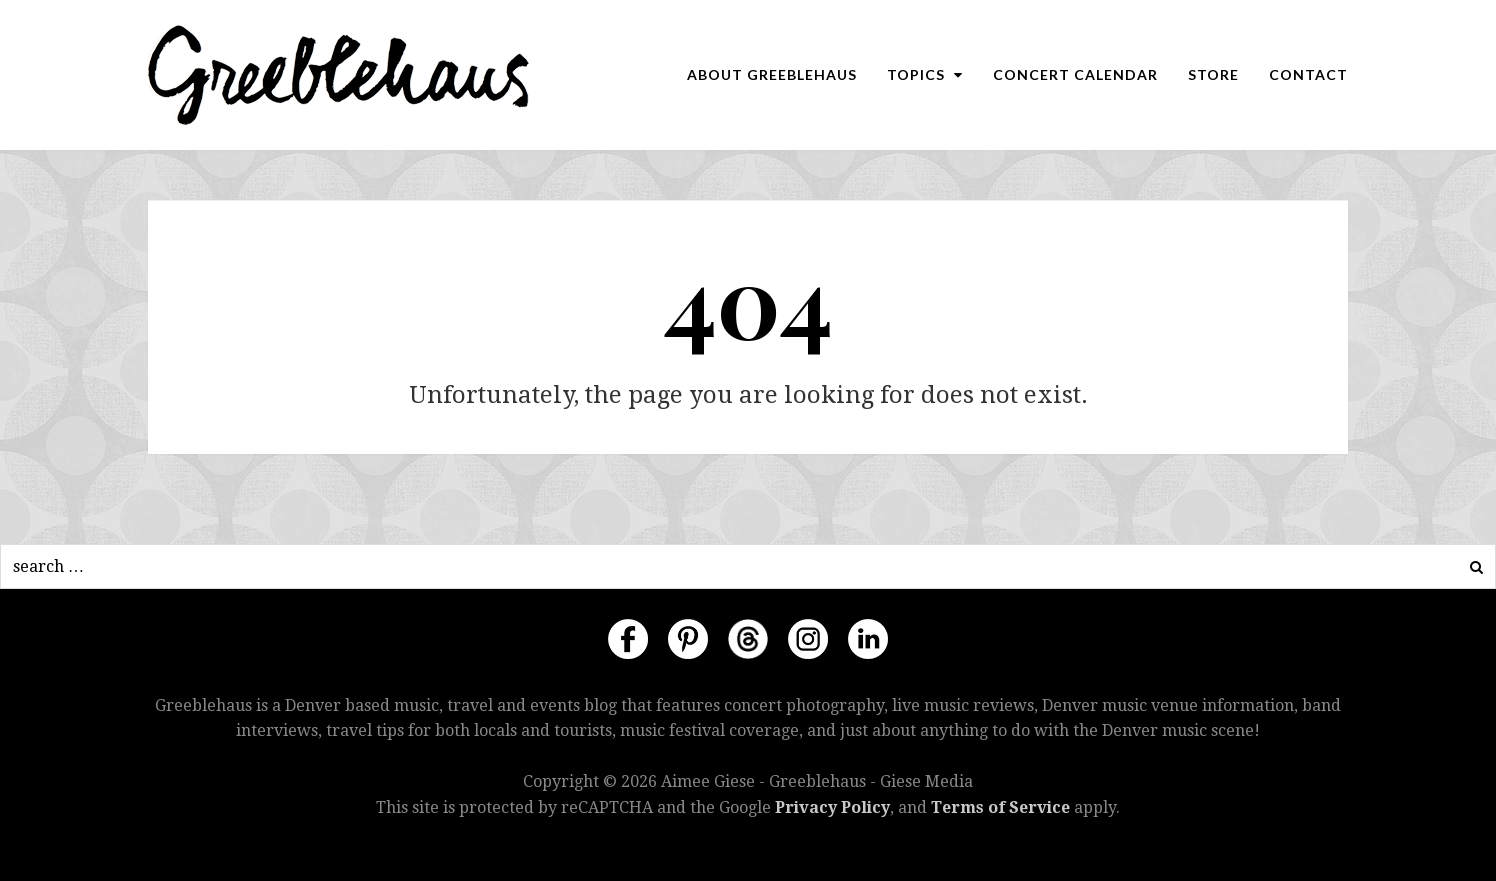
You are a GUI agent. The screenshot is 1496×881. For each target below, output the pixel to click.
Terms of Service (1000, 807)
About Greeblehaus (772, 74)
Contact (1308, 74)
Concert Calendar (1075, 74)
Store (1213, 74)
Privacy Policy (832, 807)
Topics (925, 74)
